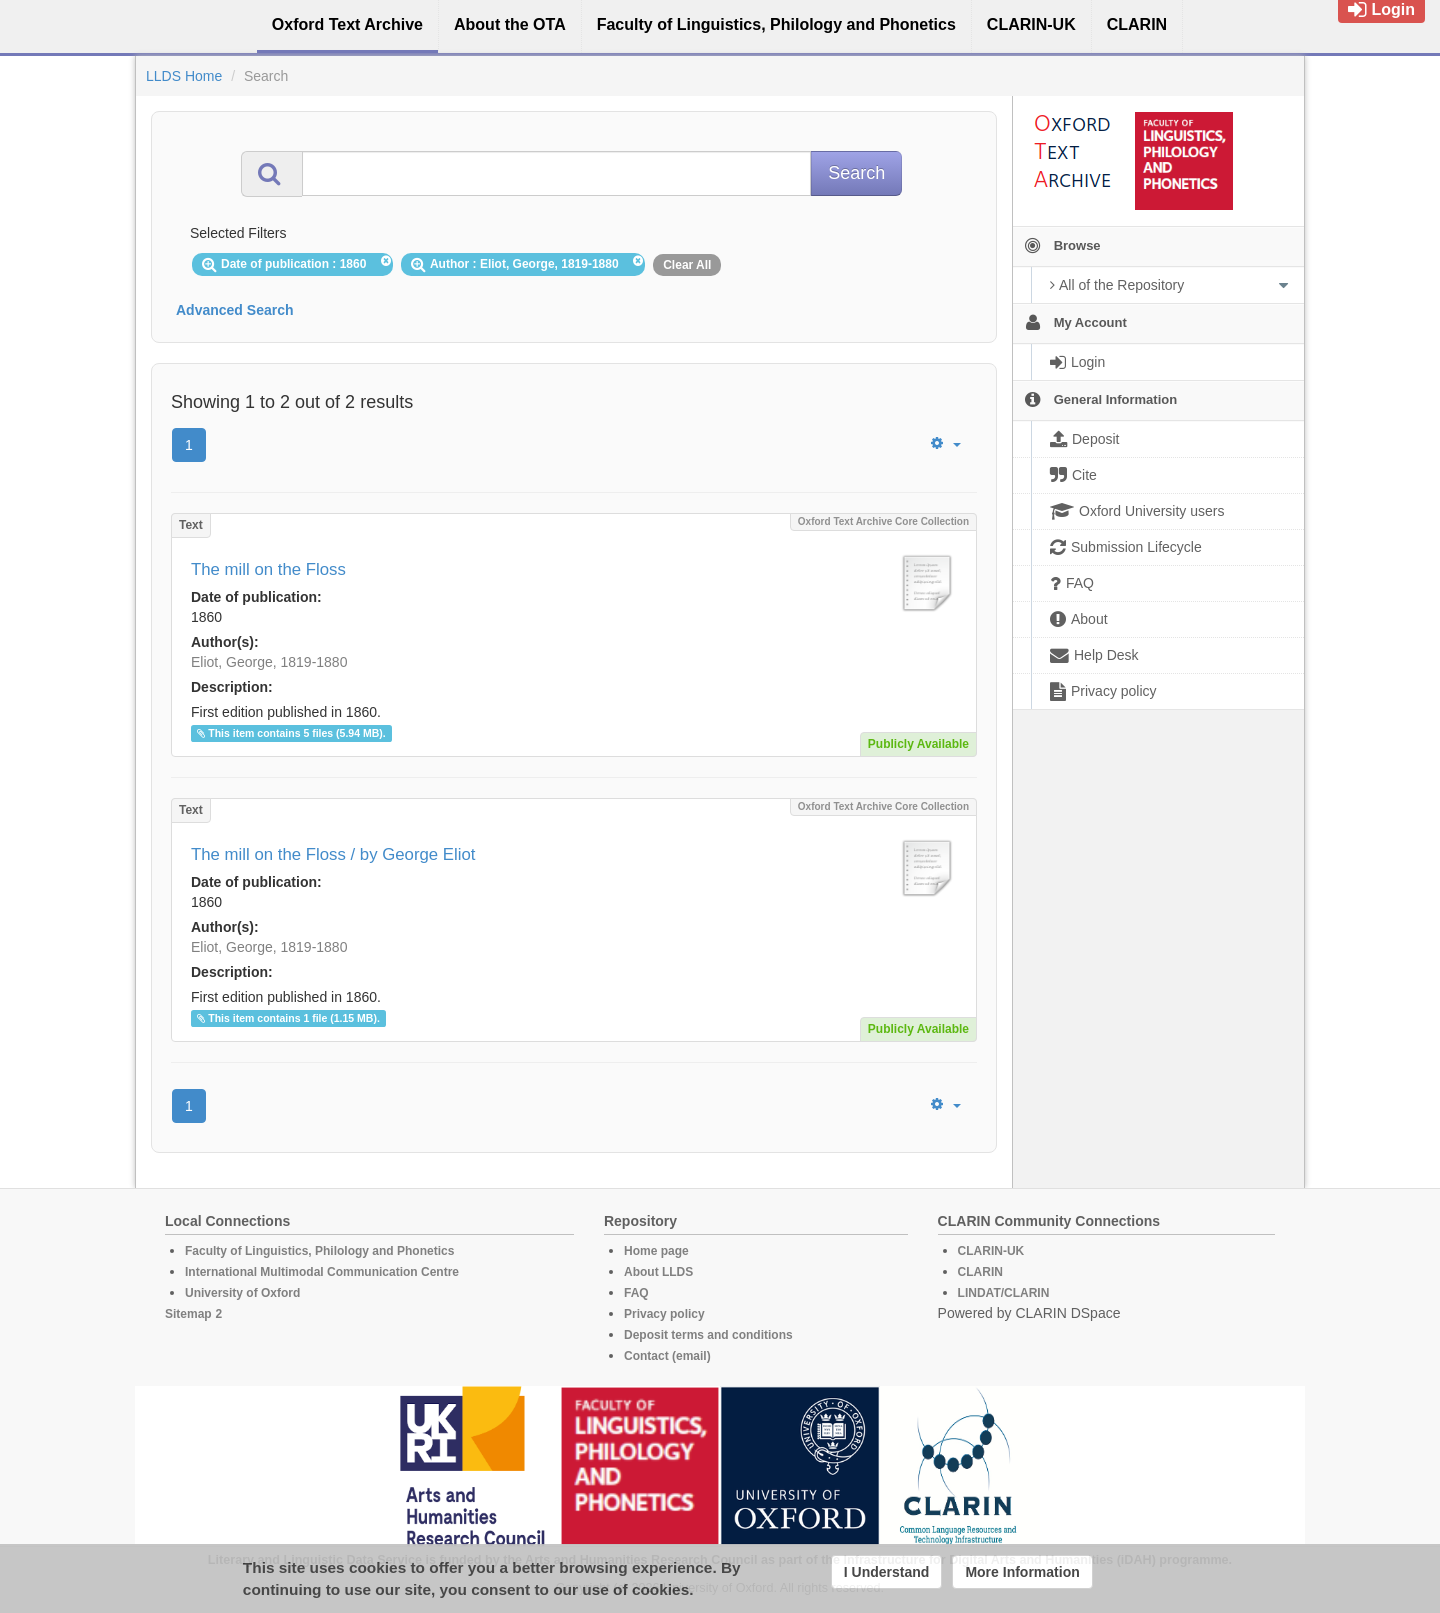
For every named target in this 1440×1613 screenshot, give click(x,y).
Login (1381, 9)
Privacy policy (664, 1314)
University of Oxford (242, 1293)
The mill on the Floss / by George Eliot (333, 854)
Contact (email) (667, 1356)
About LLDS (658, 1272)
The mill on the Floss (268, 569)
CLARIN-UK (991, 1251)
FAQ (636, 1293)
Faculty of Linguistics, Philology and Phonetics (319, 1251)
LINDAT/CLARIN (1004, 1293)
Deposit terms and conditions (708, 1335)
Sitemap (188, 1314)
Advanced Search (235, 310)
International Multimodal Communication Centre (322, 1272)
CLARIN (980, 1272)
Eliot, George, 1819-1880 (269, 662)
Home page (656, 1251)
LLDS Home (184, 76)
